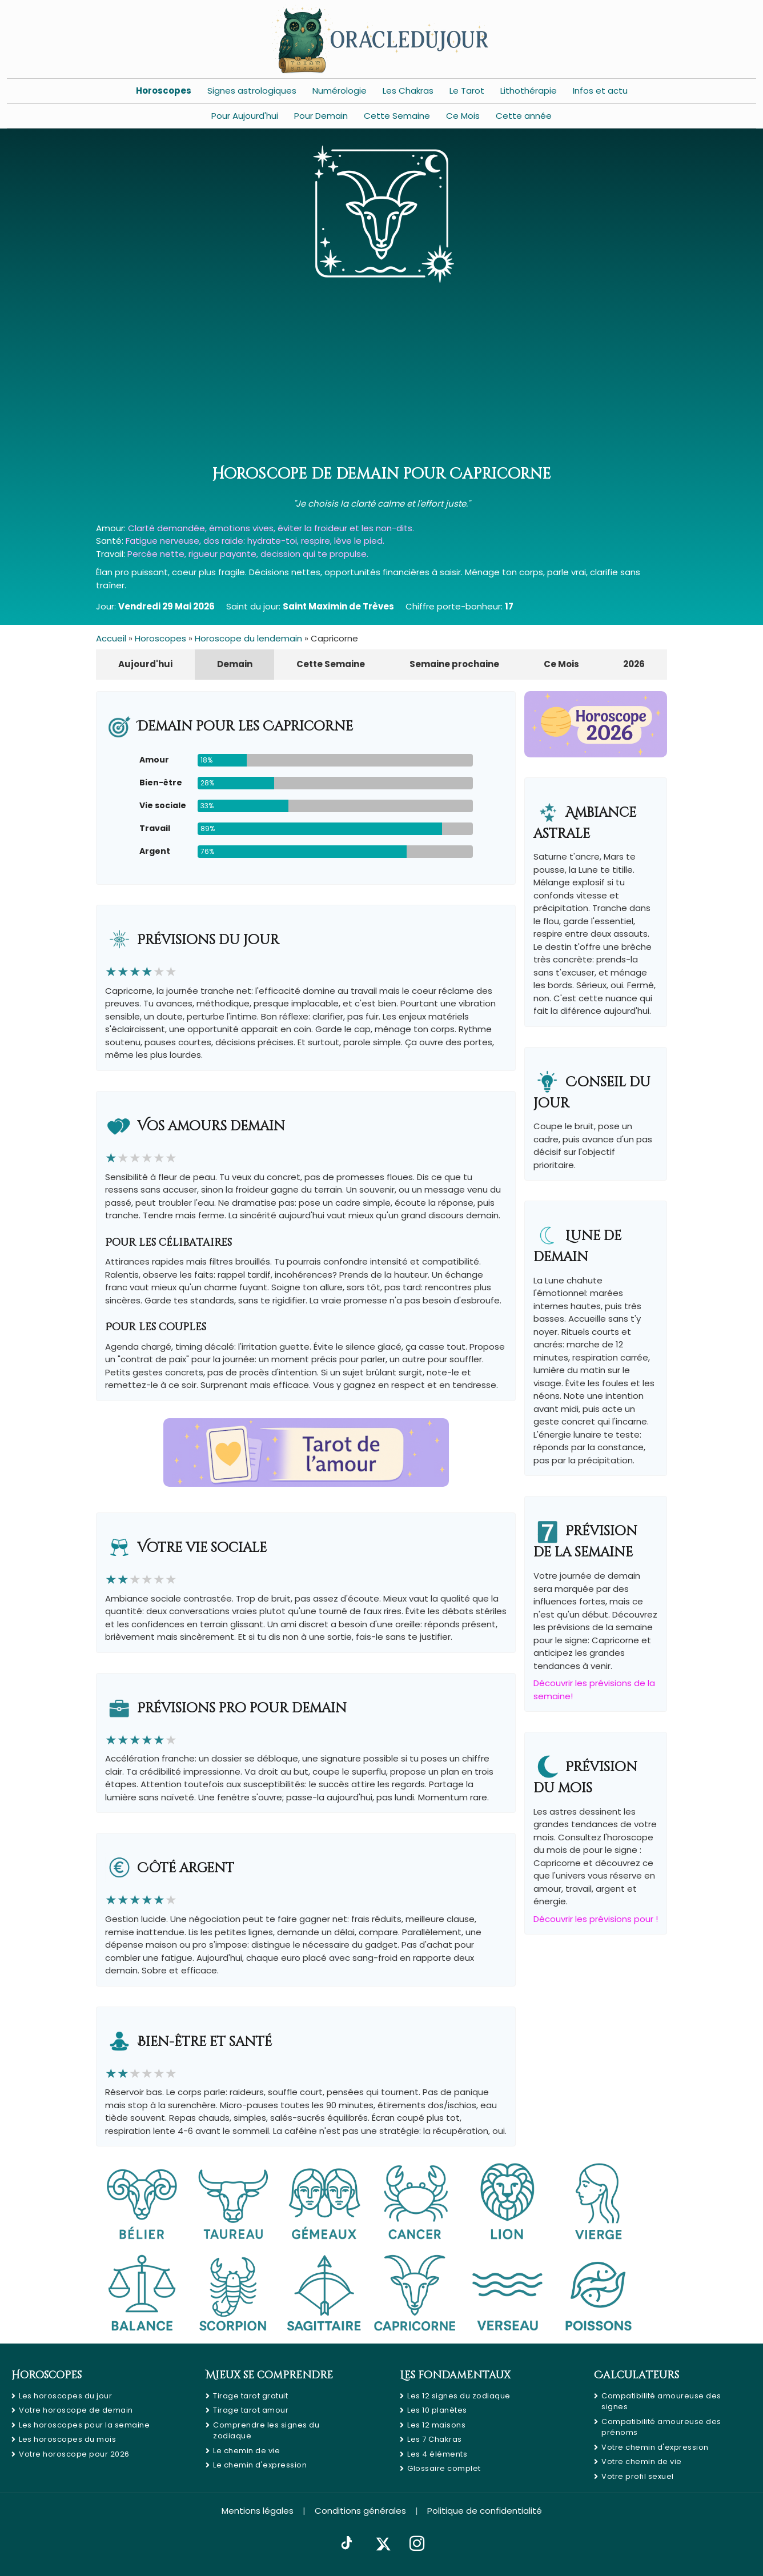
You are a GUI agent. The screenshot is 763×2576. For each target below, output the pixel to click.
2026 (634, 664)
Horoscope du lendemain (248, 638)
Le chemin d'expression (260, 2464)
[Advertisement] (381, 377)
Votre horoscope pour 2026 (74, 2454)
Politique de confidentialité (484, 2511)
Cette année (524, 116)
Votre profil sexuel (637, 2476)
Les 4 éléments (437, 2454)
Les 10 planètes (437, 2410)
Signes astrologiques (251, 91)
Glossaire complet (444, 2468)
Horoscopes (163, 91)
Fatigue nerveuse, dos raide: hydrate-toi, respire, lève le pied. (255, 541)
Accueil (111, 638)
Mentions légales (258, 2511)
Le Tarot (466, 91)
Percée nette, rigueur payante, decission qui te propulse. (247, 554)
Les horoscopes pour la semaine (84, 2424)
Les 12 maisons (436, 2424)
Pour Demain (321, 116)
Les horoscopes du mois (67, 2439)
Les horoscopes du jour (65, 2395)
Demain (234, 664)
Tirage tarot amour (250, 2410)
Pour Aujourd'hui (244, 116)
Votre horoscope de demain (76, 2410)
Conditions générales (360, 2511)
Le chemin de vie (246, 2450)
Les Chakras (408, 91)
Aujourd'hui (145, 664)
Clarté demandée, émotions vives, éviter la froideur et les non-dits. (271, 528)
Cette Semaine (397, 116)
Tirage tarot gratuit (250, 2395)
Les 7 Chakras (434, 2439)
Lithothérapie (528, 91)
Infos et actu (600, 91)
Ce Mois (463, 116)
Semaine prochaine (454, 664)
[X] (382, 2544)
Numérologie (339, 91)
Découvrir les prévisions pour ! (595, 1919)
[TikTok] (347, 2544)
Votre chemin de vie (641, 2461)
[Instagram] (417, 2544)
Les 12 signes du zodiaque (459, 2395)
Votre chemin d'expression (655, 2447)
